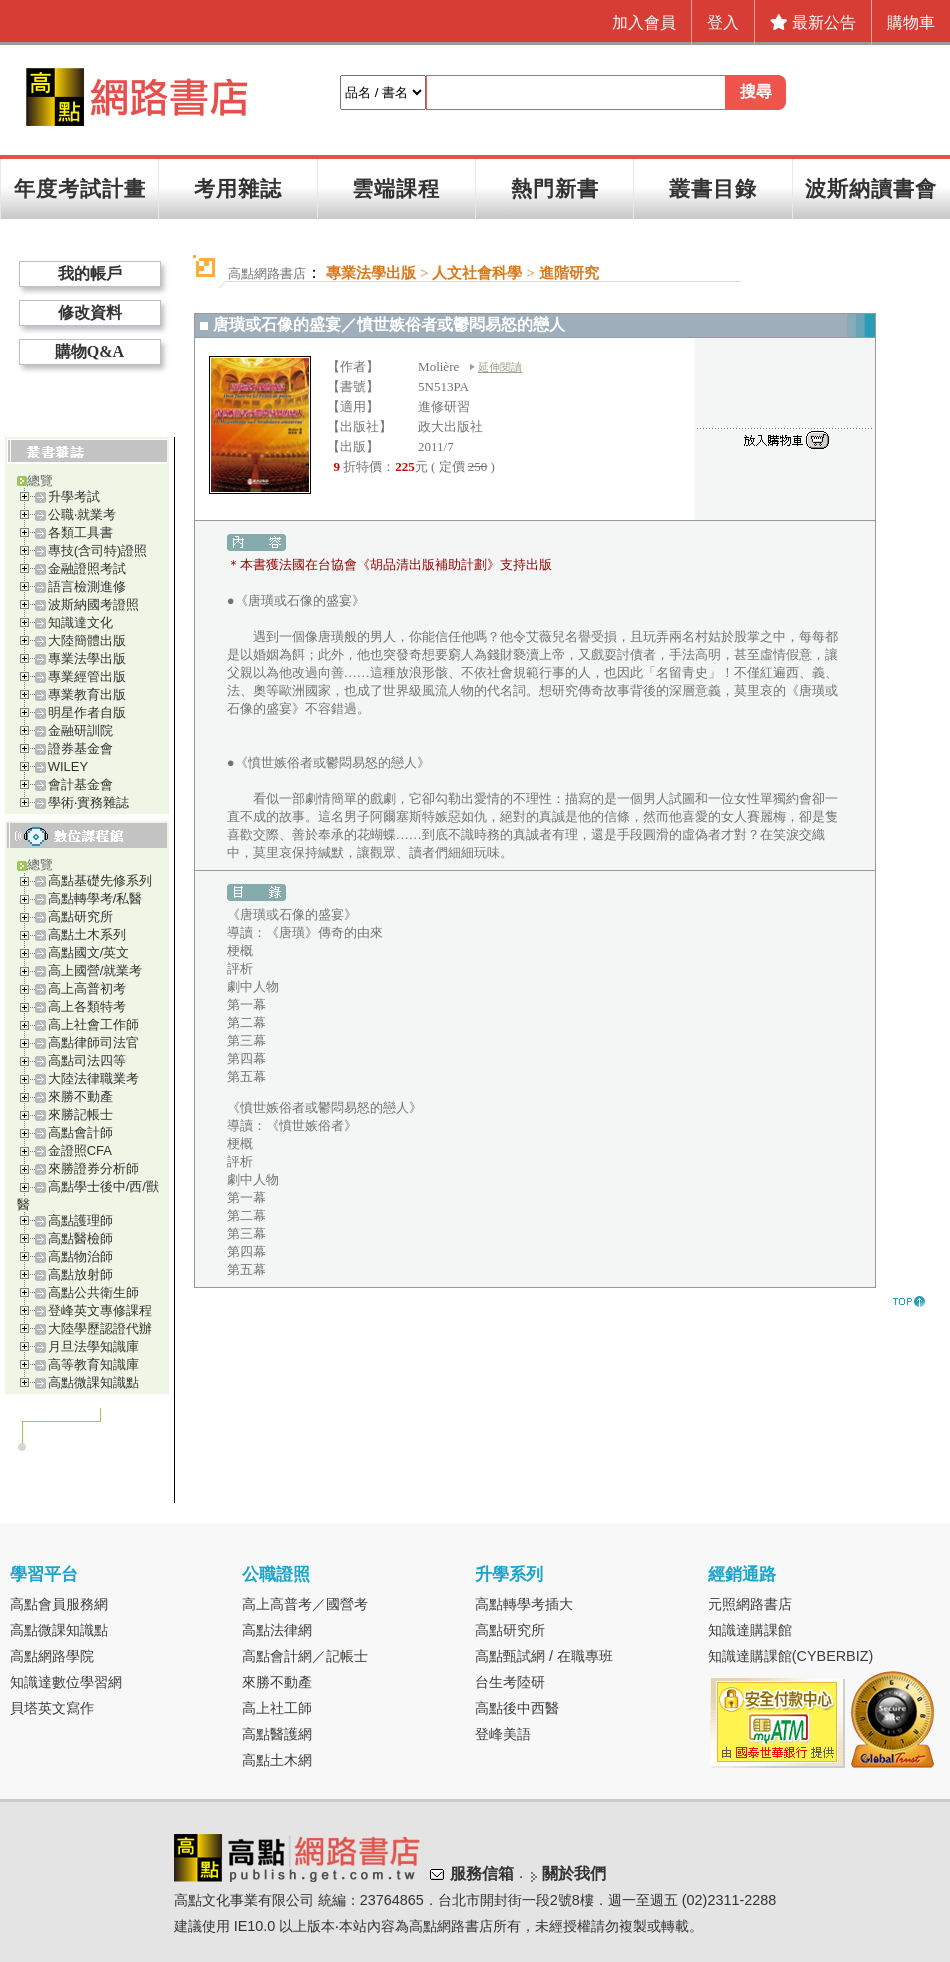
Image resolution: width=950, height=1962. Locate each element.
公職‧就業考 (82, 514)
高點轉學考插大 (524, 1604)
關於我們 (574, 1873)
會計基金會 (80, 784)
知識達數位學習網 (66, 1682)
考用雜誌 (238, 188)
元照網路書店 (750, 1604)
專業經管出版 (87, 676)
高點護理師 (80, 1220)
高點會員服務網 (59, 1604)
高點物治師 (80, 1256)
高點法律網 (277, 1630)
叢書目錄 (713, 188)
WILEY (68, 766)
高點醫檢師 (80, 1238)
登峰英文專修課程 (100, 1310)
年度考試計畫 (80, 188)
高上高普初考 (87, 988)
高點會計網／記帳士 (305, 1656)
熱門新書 (555, 188)
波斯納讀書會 (871, 188)
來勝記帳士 (80, 1114)
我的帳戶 (90, 273)
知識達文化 (80, 622)
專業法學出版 (87, 658)
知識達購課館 (750, 1630)
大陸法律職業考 (93, 1078)
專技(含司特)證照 (98, 550)
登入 (723, 22)
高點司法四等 (87, 1060)
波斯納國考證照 (93, 604)
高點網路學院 (52, 1656)
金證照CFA (80, 1150)
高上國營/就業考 (95, 970)
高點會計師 (80, 1132)
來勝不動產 (80, 1096)
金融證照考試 (87, 568)
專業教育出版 (87, 694)
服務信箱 (482, 1873)
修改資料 (90, 312)
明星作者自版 (87, 712)
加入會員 (644, 22)
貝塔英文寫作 (52, 1708)
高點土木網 (277, 1760)
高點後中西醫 (517, 1708)
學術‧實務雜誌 (88, 802)
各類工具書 (80, 532)
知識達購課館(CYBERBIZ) (791, 1656)
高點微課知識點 (93, 1382)
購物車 (911, 22)
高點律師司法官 (93, 1042)
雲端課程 (396, 188)
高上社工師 (277, 1708)
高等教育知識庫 (93, 1364)
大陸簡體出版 (87, 640)
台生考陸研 (510, 1682)
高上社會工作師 (93, 1024)
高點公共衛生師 (93, 1292)
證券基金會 (80, 748)
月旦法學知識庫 (93, 1346)
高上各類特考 (87, 1006)
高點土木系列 (87, 934)
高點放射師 (80, 1274)
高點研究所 (80, 916)
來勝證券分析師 (93, 1168)
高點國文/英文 (89, 952)
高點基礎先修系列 (100, 880)
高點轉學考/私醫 (95, 898)
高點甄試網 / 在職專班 (544, 1656)
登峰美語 (503, 1734)
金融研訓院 (80, 730)
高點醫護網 (277, 1734)
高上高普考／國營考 (305, 1604)
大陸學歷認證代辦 (100, 1328)
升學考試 (74, 496)
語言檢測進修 (87, 586)
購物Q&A (89, 351)
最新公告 (813, 22)
